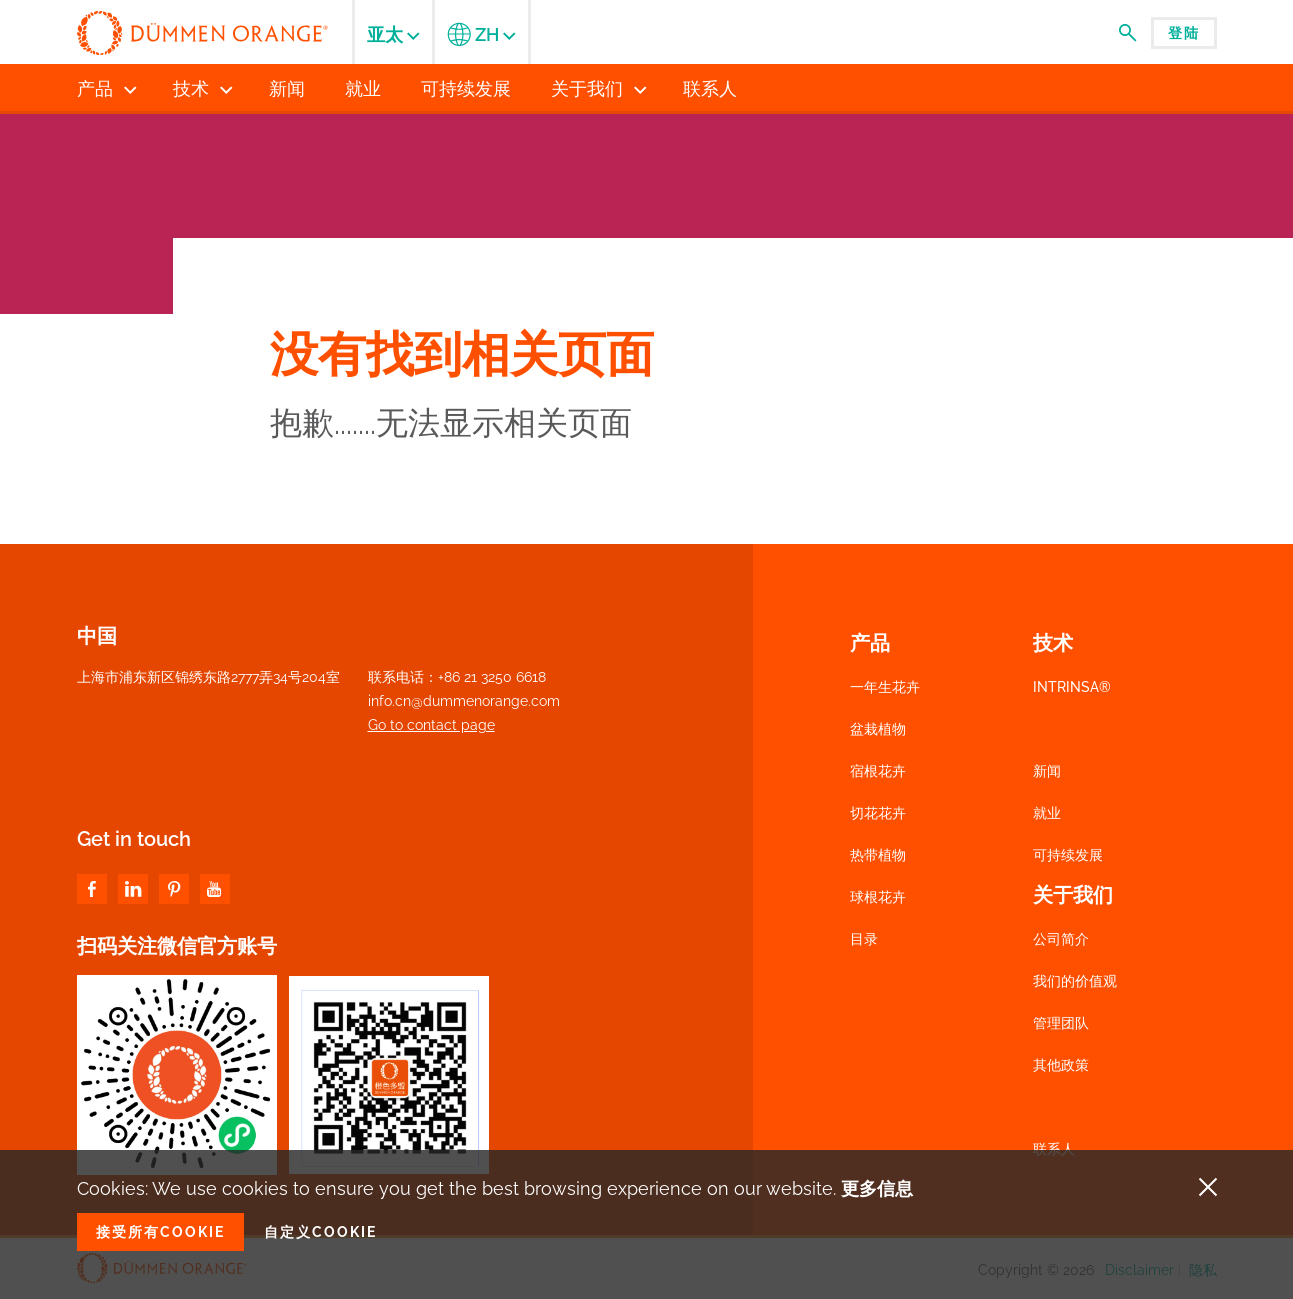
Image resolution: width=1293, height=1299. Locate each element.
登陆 (1184, 33)
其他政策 (1061, 1065)
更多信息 (877, 1188)
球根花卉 (878, 897)
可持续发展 (1068, 855)
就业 (1047, 813)
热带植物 (878, 855)
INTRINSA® (1072, 687)
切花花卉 (878, 813)
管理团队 (1061, 1023)
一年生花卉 (885, 687)
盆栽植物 (878, 729)
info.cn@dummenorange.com (464, 701)
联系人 (1054, 1149)
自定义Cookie (320, 1232)
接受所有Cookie (160, 1232)
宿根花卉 (878, 771)
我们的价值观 (1075, 981)
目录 (864, 939)
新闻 (1047, 771)
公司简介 (1061, 939)
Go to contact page (431, 725)
